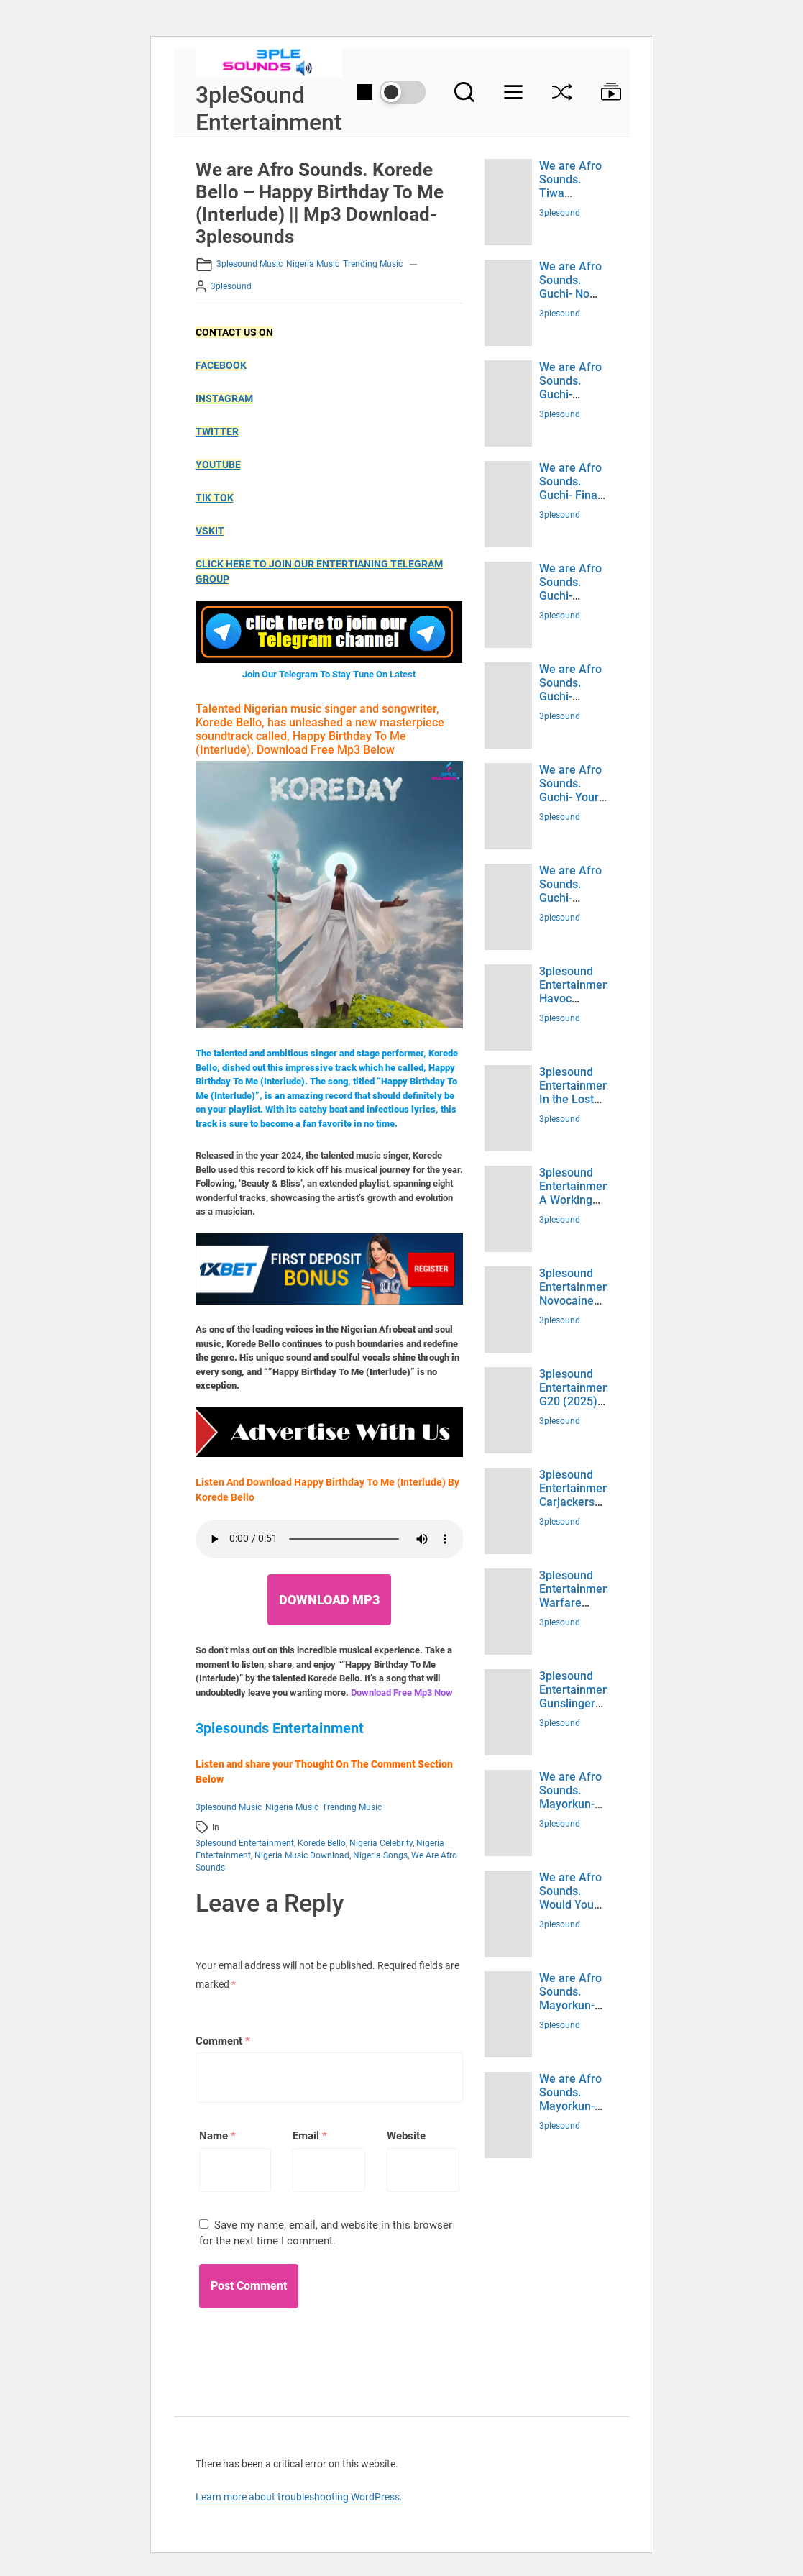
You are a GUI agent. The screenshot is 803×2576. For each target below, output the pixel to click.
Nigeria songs (380, 1855)
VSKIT (210, 530)
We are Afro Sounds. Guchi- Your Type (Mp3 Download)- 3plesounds (570, 804)
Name (217, 2135)
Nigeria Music (312, 264)
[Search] (464, 92)
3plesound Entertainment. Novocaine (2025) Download (577, 1300)
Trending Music (373, 264)
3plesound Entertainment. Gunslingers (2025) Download (577, 1703)
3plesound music (249, 264)
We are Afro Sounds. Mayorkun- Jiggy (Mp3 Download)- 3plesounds (570, 1811)
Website (406, 2135)
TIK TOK (215, 497)
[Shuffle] (562, 92)
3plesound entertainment (245, 1843)
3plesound (231, 286)
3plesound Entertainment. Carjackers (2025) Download (577, 1502)
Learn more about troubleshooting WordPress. (299, 2497)
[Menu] (513, 92)
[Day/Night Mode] (391, 92)
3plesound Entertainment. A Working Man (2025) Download (577, 1200)
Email (310, 2135)
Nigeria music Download (301, 1855)
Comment (223, 2040)
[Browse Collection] (604, 92)
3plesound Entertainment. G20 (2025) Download (577, 1394)
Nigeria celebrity (381, 1843)
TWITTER (217, 431)
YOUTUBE (218, 464)
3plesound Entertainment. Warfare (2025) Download (577, 1603)
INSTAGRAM (224, 398)
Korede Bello (322, 1843)
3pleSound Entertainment (269, 108)
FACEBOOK (221, 365)
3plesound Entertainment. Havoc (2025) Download (577, 998)
